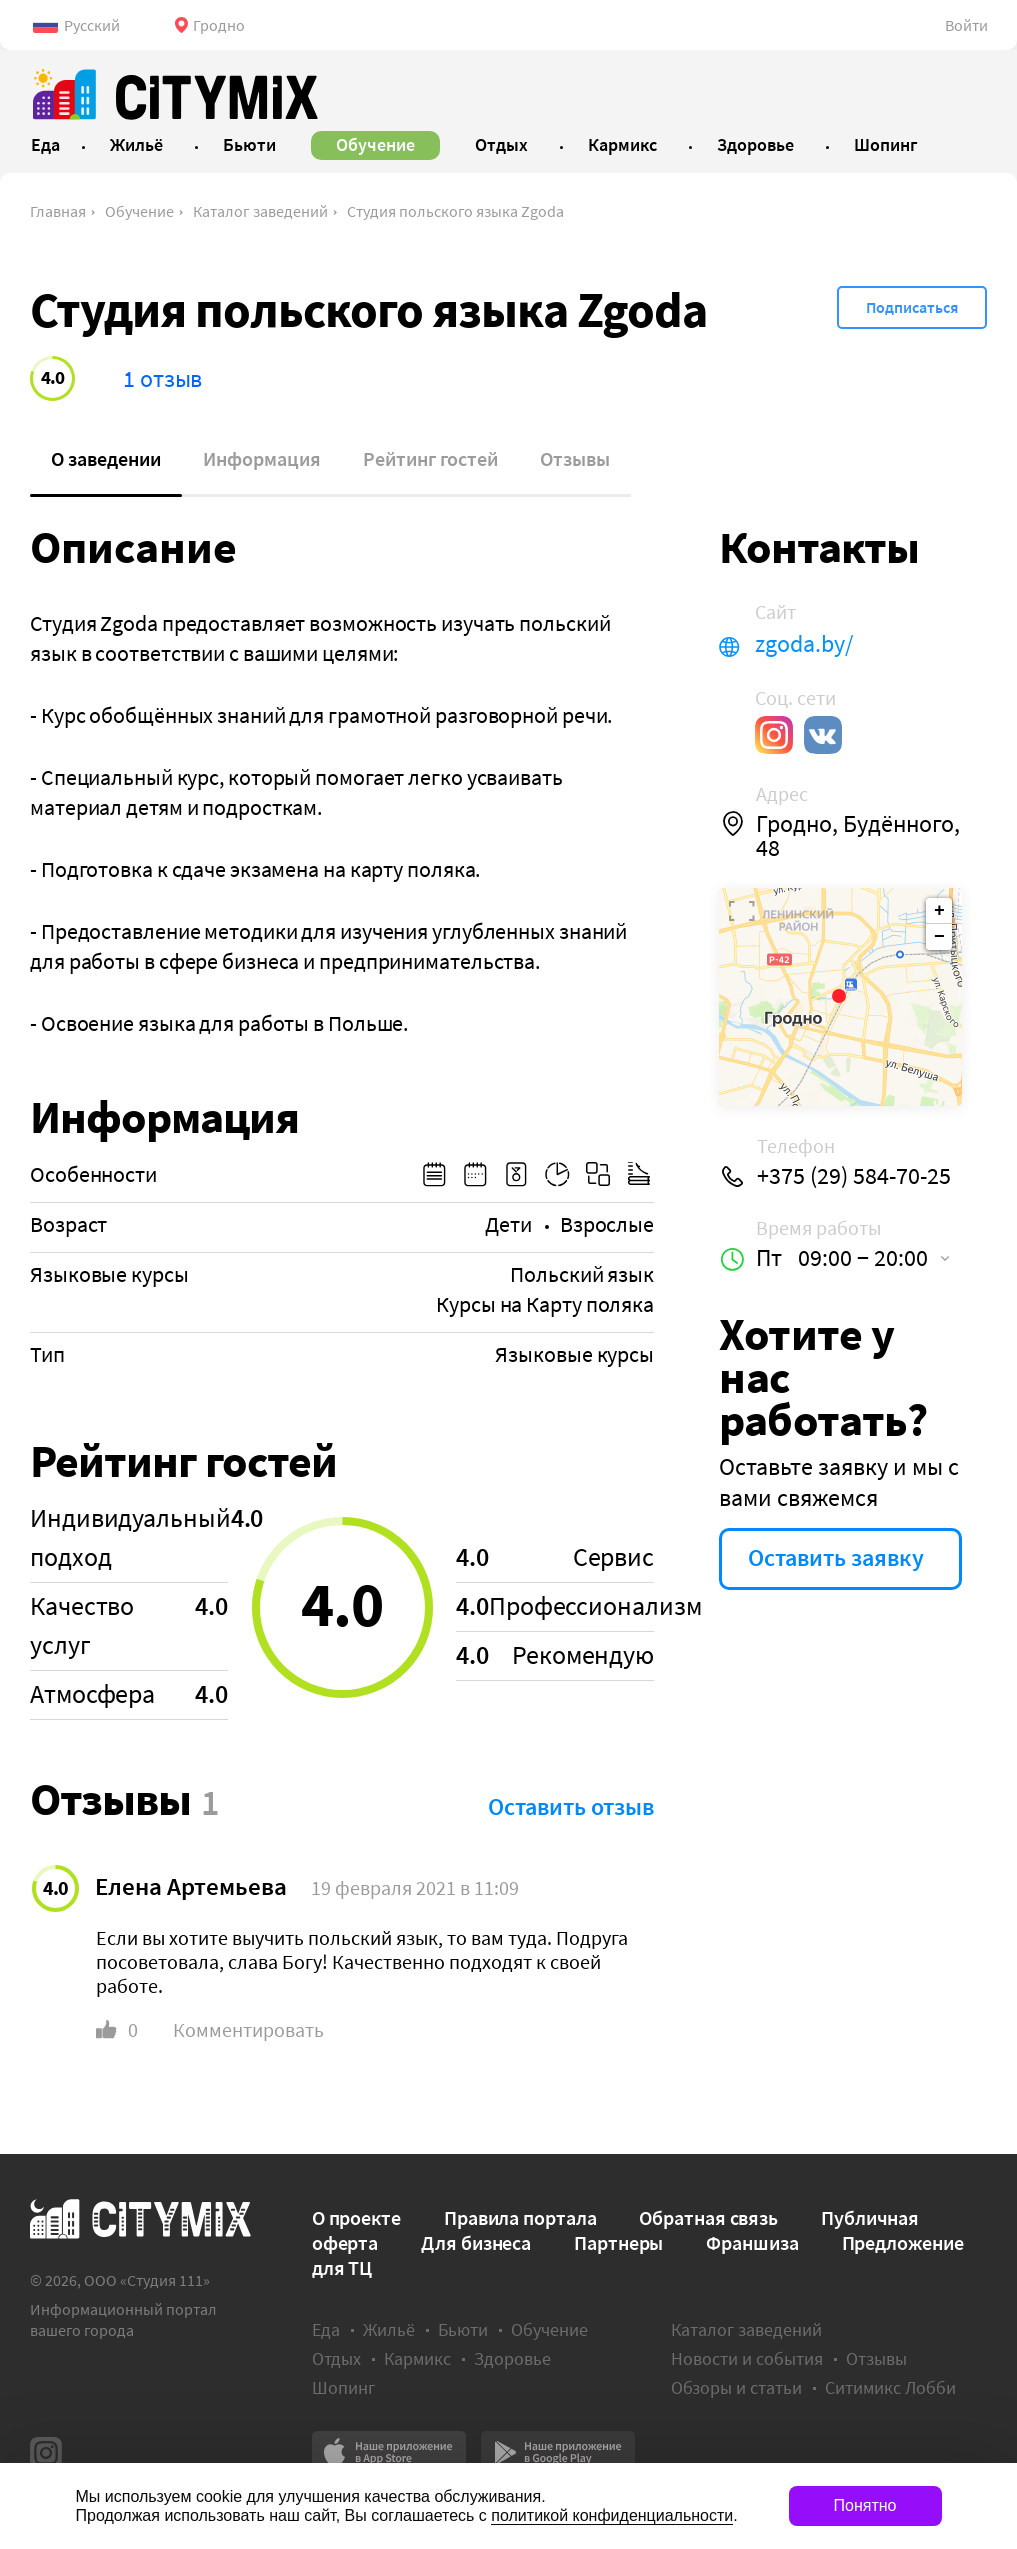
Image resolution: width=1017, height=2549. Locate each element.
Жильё (389, 2329)
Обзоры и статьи (736, 2387)
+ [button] (939, 911)
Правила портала (520, 2217)
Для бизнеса (476, 2242)
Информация (262, 458)
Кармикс (417, 2358)
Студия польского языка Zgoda (455, 211)
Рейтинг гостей (430, 458)
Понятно (865, 2505)
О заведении (106, 458)
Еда (326, 2329)
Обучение (139, 211)
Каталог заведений (260, 211)
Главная (58, 211)
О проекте (356, 2217)
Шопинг (343, 2387)
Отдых (336, 2358)
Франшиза (752, 2242)
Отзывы (575, 458)
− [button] (939, 937)
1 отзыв (162, 378)
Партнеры (618, 2242)
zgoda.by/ (804, 644)
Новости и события (747, 2358)
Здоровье (512, 2358)
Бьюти (463, 2329)
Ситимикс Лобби (890, 2387)
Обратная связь (708, 2217)
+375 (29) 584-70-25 (854, 1176)
